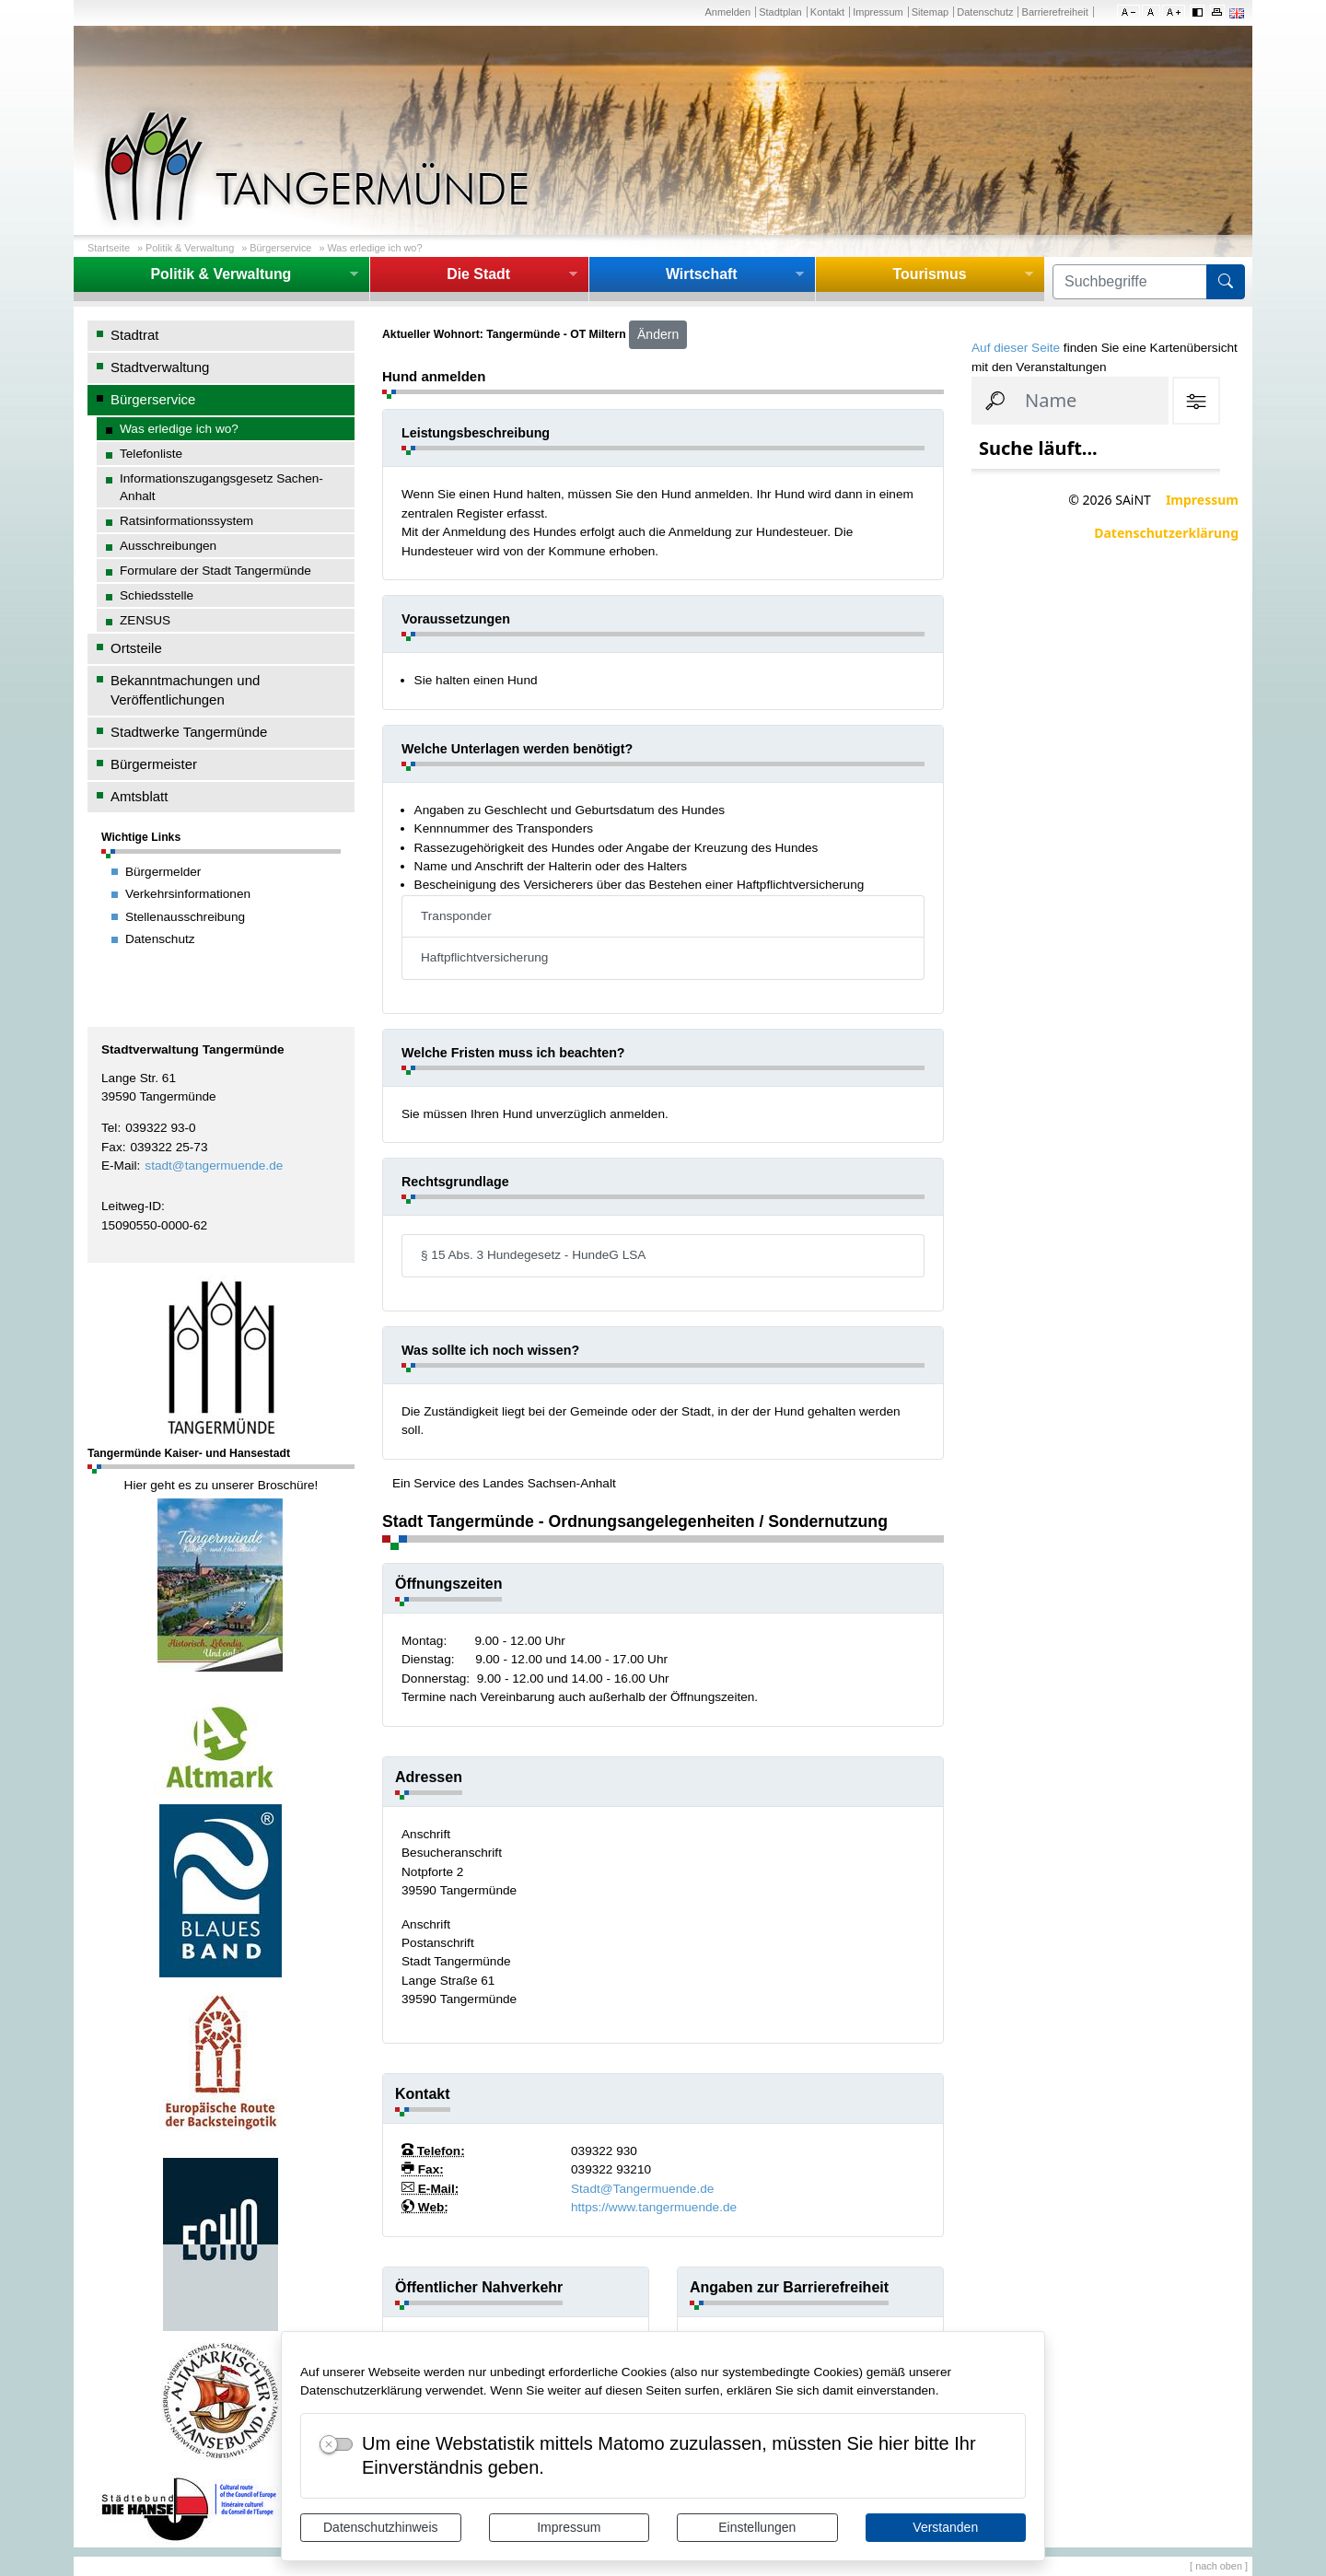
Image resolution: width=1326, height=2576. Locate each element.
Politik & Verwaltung (189, 247)
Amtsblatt (139, 796)
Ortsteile (136, 648)
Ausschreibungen (168, 546)
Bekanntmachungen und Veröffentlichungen (185, 689)
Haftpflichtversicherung (484, 957)
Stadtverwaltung (159, 367)
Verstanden (945, 2527)
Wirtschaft (702, 274)
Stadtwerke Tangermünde (188, 732)
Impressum (568, 2527)
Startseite (108, 247)
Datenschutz (985, 11)
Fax (111, 1147)
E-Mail (119, 1165)
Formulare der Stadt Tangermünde (215, 570)
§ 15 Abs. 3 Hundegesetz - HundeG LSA (533, 1255)
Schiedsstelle (156, 595)
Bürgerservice (280, 247)
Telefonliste (151, 453)
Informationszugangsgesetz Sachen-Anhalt (221, 487)
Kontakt (827, 11)
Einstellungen (757, 2527)
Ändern (658, 334)
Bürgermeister (153, 764)
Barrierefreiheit (1055, 11)
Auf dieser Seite (1015, 348)
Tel (109, 1128)
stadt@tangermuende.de (214, 1165)
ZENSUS (145, 620)
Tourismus (929, 274)
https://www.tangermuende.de (654, 2207)
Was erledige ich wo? (374, 247)
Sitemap (930, 11)
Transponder (456, 916)
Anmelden (727, 11)
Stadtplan (780, 11)
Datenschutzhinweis (380, 2527)
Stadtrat (134, 335)
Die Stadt (478, 274)
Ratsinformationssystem (186, 521)
